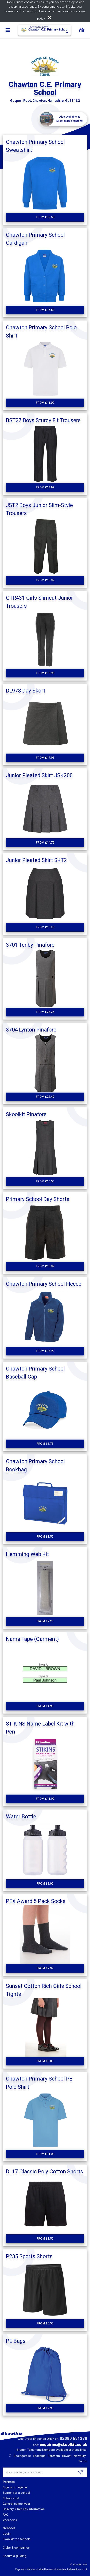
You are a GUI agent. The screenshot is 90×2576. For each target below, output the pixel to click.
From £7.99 (45, 1968)
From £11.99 (45, 1799)
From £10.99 (45, 580)
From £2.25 (45, 1621)
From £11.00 (45, 402)
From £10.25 (45, 927)
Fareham (54, 2456)
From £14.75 (45, 842)
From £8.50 (45, 1536)
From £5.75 (45, 1443)
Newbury (80, 2456)
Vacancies (10, 2520)
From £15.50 (45, 310)
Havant (66, 2456)
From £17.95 (45, 757)
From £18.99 (45, 487)
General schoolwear (16, 2503)
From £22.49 (45, 1096)
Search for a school (16, 2493)
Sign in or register (15, 2487)
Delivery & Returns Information (24, 2509)
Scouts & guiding (14, 2556)
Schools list (11, 2498)
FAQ (5, 2514)
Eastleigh (39, 2456)
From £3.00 (45, 1883)
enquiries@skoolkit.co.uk (63, 2444)
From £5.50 (45, 2323)
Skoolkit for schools (17, 2539)
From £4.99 (45, 1706)
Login (7, 2533)
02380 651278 (73, 2438)
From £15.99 (45, 673)
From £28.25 (45, 1012)
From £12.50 (45, 217)
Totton (82, 2461)
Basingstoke (22, 2456)
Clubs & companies (16, 2547)
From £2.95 (45, 2408)
